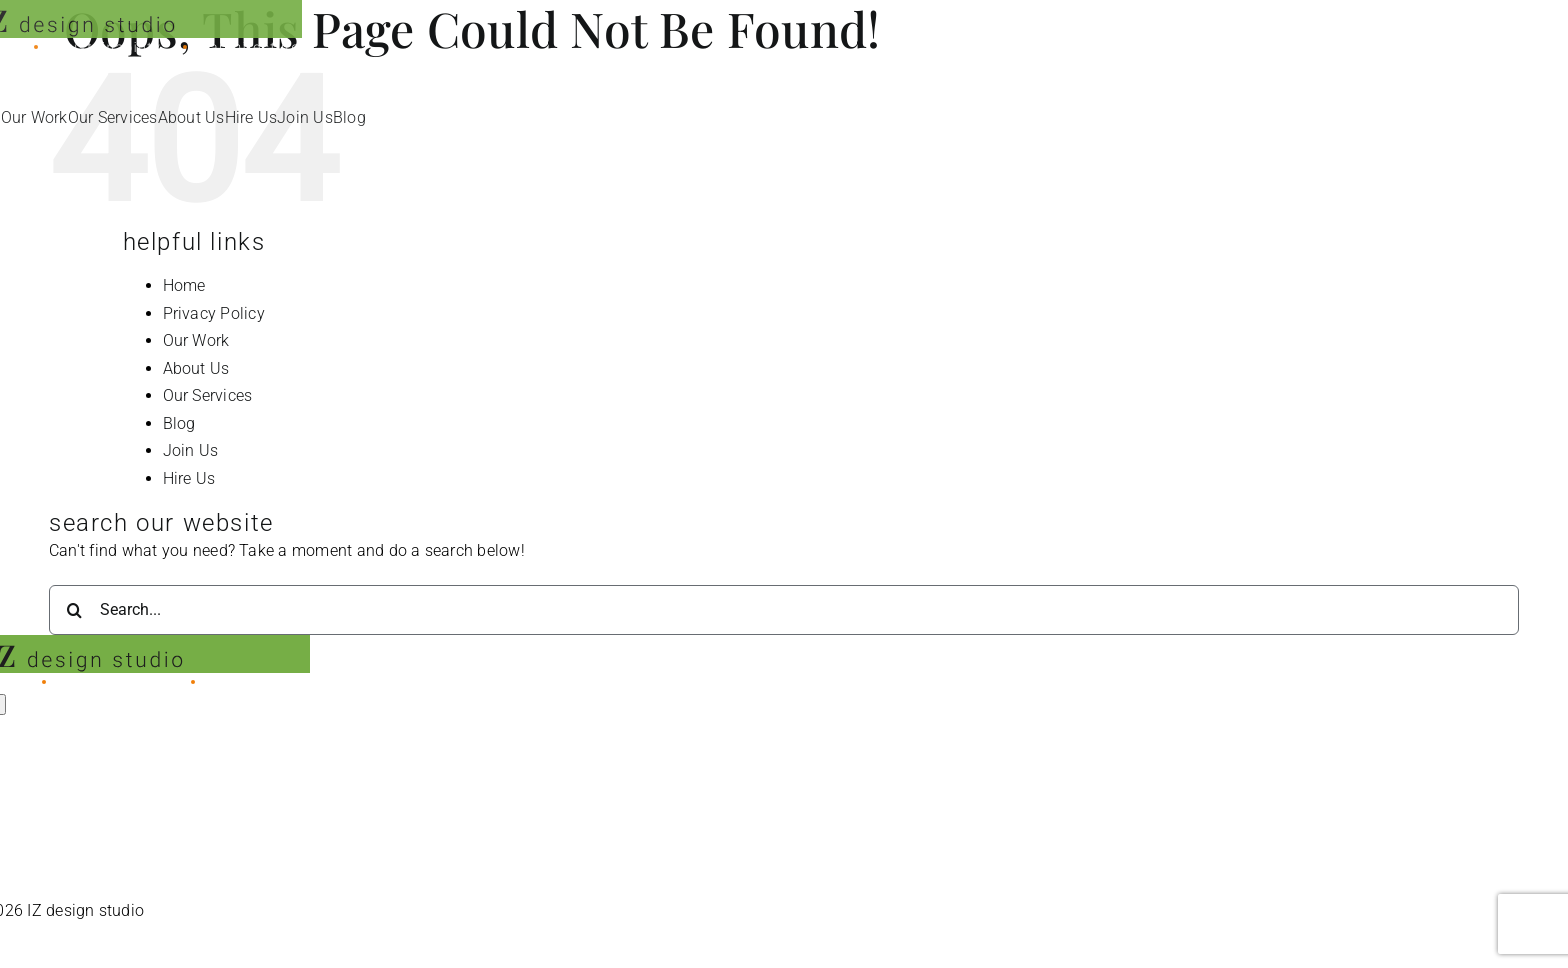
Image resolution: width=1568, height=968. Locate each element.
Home (184, 285)
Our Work (196, 340)
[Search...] (784, 610)
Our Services (208, 395)
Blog (179, 423)
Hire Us (189, 478)
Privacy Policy (214, 313)
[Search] (74, 610)
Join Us (191, 450)
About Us (196, 368)
